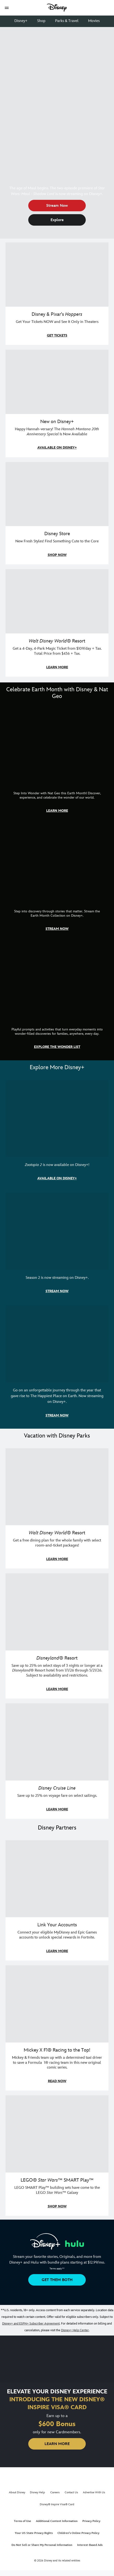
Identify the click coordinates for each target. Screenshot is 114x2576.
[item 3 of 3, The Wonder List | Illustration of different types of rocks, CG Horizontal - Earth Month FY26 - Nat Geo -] (57, 999)
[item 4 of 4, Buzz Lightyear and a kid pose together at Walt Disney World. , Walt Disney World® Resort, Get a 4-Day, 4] (57, 623)
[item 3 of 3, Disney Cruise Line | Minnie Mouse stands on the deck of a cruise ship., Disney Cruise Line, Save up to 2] (57, 1761)
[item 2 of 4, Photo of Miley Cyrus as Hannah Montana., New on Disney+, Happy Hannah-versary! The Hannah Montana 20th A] (57, 403)
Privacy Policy (91, 2521)
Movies (94, 21)
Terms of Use (22, 2521)
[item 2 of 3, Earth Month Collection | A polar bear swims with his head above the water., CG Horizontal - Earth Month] (57, 881)
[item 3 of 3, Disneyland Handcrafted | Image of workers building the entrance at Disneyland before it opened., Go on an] (57, 1365)
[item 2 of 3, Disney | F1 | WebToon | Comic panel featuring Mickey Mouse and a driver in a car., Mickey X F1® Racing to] (57, 2028)
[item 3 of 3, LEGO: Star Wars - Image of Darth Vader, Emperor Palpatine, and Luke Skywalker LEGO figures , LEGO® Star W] (57, 2155)
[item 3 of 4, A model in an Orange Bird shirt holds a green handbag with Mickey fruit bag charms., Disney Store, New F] (57, 513)
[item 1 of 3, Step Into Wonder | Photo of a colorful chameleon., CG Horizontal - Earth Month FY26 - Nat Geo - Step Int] (57, 763)
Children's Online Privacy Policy (78, 2533)
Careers (55, 2492)
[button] (6, 8)
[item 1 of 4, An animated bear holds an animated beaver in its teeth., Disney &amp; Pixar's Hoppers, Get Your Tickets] (57, 293)
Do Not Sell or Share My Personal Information (41, 2545)
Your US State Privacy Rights (34, 2533)
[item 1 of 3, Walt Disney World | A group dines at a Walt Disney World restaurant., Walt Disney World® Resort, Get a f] (57, 1508)
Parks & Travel (67, 21)
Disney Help (37, 2492)
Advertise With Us (94, 2492)
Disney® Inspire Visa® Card (57, 2504)
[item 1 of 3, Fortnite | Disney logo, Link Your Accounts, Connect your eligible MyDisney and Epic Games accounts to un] (57, 1900)
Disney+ (21, 21)
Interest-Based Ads (90, 2545)
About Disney (17, 2492)
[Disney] (57, 8)
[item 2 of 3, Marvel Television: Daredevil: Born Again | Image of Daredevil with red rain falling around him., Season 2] (57, 1247)
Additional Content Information (57, 2521)
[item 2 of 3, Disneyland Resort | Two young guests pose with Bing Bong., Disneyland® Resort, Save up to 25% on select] (57, 1636)
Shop (41, 21)
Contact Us (71, 2492)
